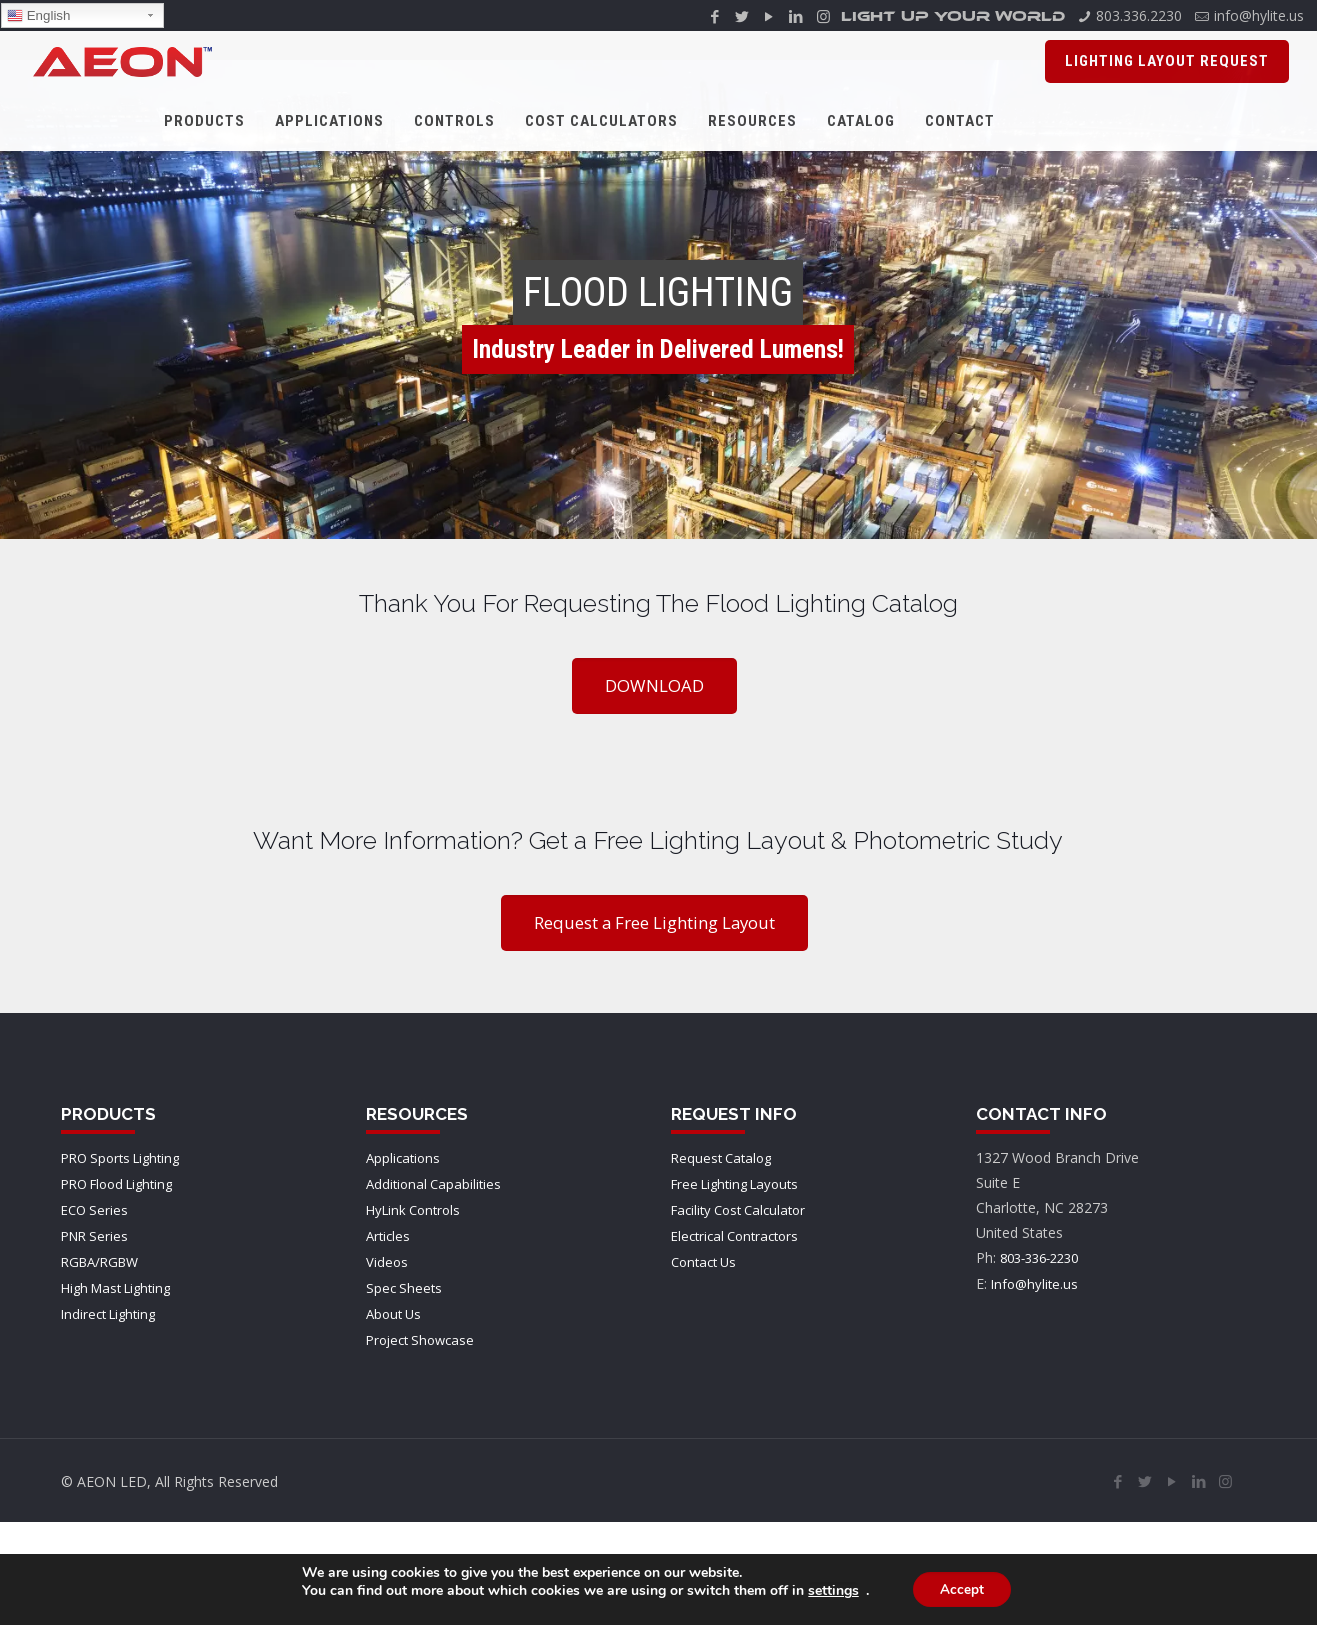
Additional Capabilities (433, 1184)
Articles (388, 1236)
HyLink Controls (413, 1210)
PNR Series (94, 1236)
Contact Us (703, 1262)
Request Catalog (721, 1158)
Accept (962, 1589)
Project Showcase (420, 1340)
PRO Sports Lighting (120, 1158)
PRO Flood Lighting (116, 1184)
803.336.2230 (1139, 15)
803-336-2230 (1039, 1258)
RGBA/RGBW (99, 1262)
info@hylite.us (1259, 15)
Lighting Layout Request (1167, 61)
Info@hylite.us (1034, 1284)
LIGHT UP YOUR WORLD (953, 18)
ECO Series (94, 1210)
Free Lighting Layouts (734, 1184)
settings (830, 1591)
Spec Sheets (404, 1288)
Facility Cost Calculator (738, 1210)
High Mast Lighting (115, 1288)
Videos (387, 1262)
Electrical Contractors (734, 1236)
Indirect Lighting (108, 1314)
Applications (403, 1158)
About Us (393, 1314)
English (38, 16)
